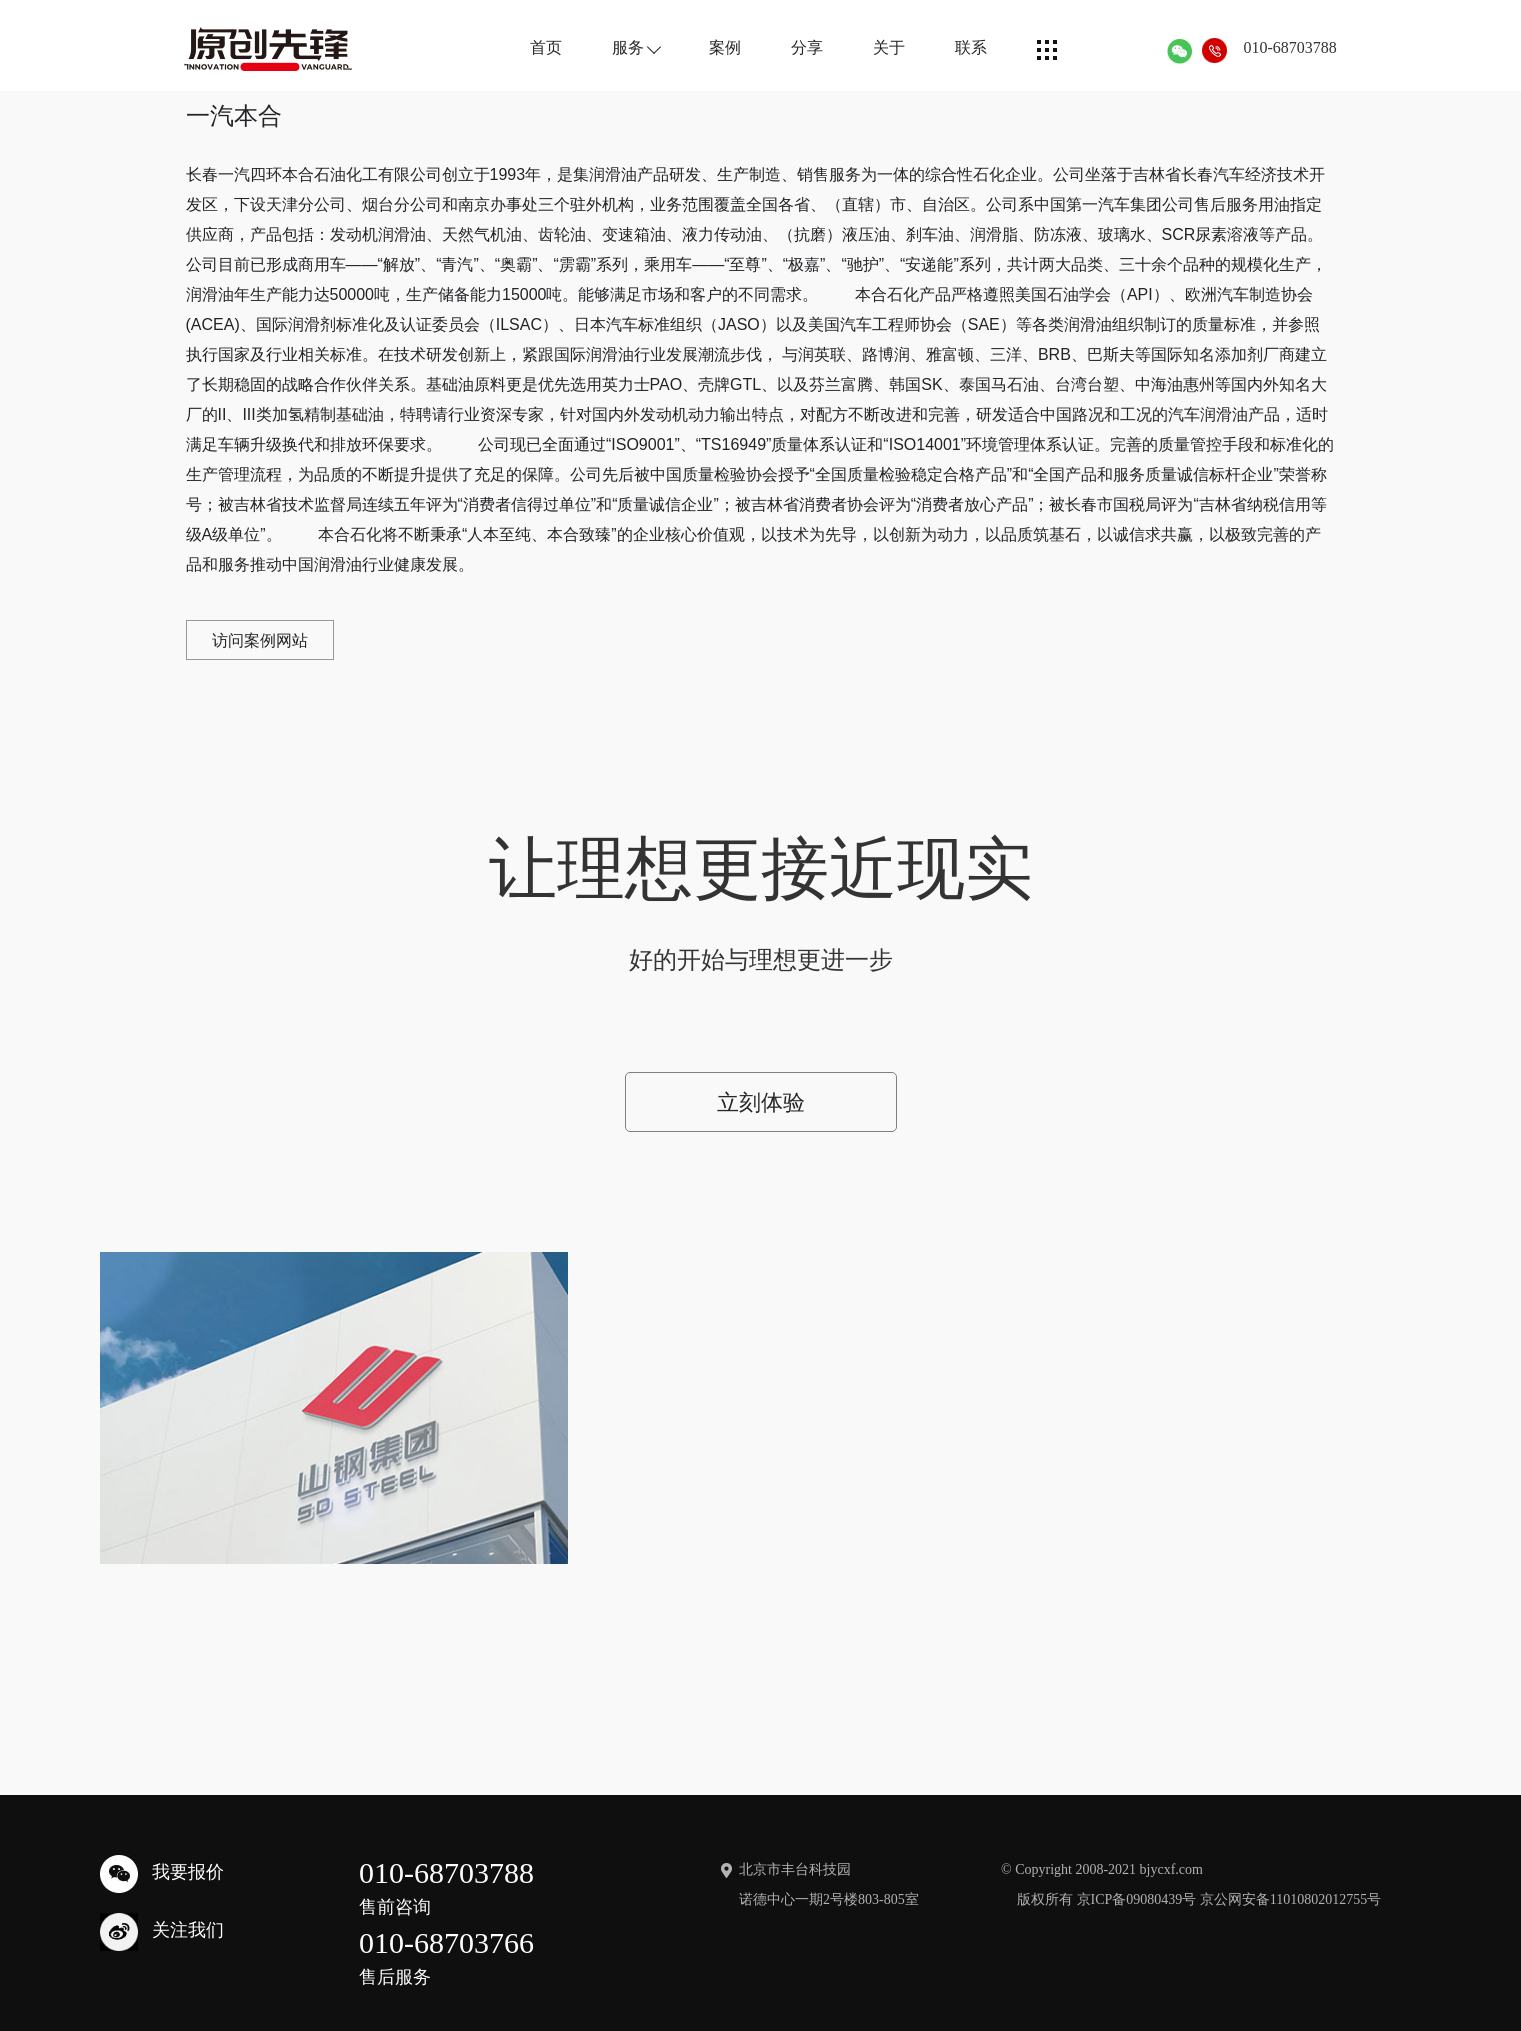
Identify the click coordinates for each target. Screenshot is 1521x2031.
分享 (792, 48)
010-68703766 (446, 1936)
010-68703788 (1274, 47)
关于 (874, 48)
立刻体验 (761, 1107)
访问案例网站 (261, 640)
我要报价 (162, 1850)
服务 (620, 48)
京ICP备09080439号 (1137, 1875)
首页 (531, 48)
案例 (710, 48)
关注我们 (162, 1908)
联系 (956, 48)
